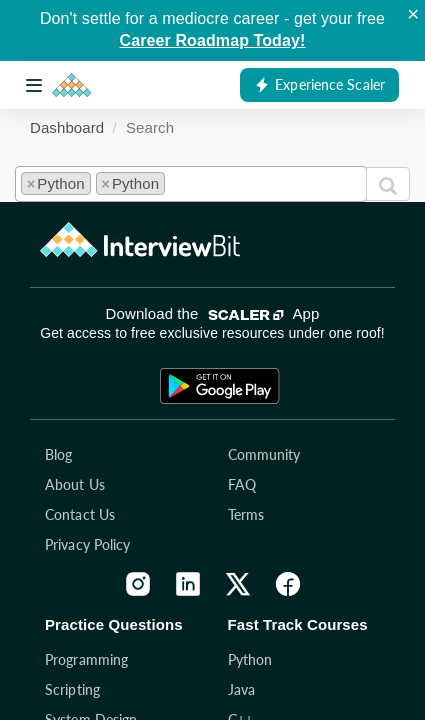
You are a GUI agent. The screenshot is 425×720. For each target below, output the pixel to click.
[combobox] (191, 184)
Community (264, 454)
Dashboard (67, 127)
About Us (75, 484)
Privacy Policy (87, 544)
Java (241, 689)
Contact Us (80, 514)
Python (250, 659)
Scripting (72, 689)
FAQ (242, 484)
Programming (86, 659)
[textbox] (175, 180)
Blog (58, 454)
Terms (246, 514)
